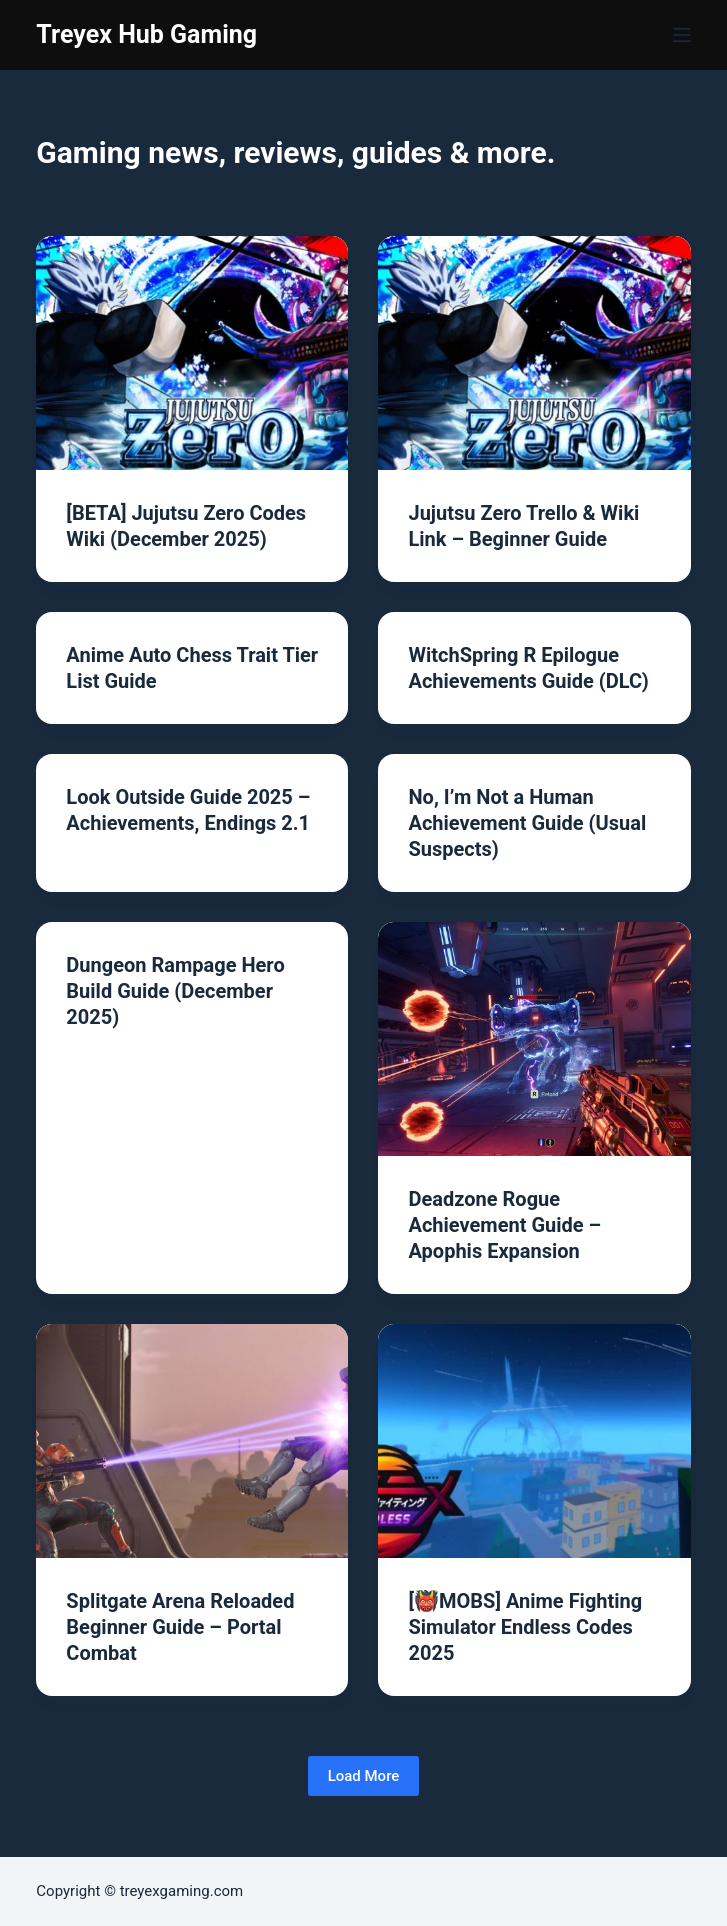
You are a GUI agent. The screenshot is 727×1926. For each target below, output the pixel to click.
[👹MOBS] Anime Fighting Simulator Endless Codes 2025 (525, 1627)
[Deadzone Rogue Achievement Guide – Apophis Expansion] (534, 1039)
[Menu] (682, 35)
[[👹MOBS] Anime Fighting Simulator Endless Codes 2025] (534, 1441)
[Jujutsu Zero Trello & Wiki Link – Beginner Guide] (534, 353)
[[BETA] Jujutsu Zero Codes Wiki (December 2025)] (192, 353)
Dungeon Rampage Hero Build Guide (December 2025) (175, 991)
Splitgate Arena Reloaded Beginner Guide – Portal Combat (180, 1627)
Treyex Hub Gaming (146, 34)
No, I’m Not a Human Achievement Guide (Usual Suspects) (527, 823)
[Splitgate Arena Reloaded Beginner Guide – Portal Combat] (192, 1441)
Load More (364, 1776)
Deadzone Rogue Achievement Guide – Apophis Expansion (504, 1225)
